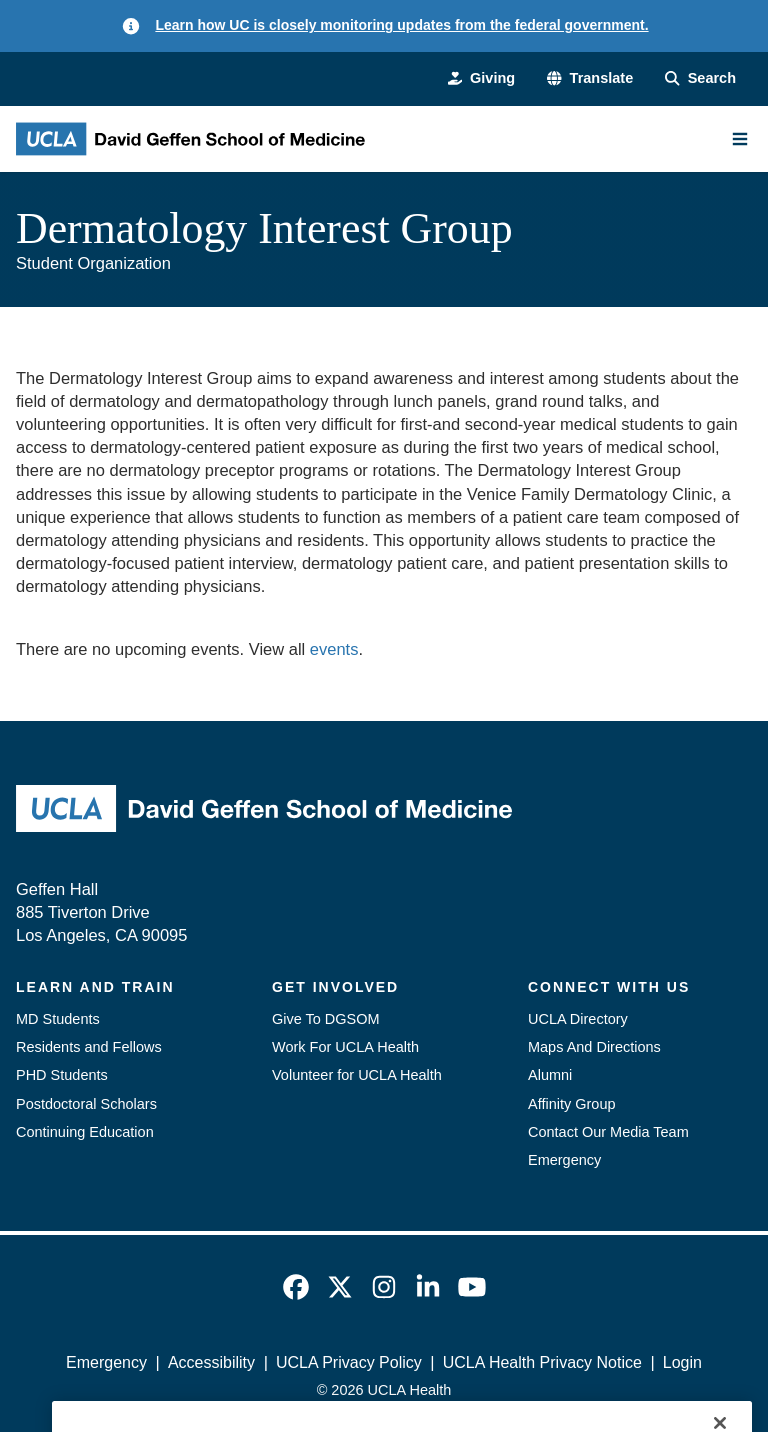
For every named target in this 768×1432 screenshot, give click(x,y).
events (334, 649)
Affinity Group (572, 1104)
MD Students (58, 1019)
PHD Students (62, 1075)
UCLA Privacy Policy (349, 1362)
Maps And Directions (594, 1047)
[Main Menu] (740, 139)
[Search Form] (700, 78)
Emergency (564, 1160)
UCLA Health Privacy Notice (542, 1362)
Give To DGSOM (326, 1019)
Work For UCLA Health (345, 1047)
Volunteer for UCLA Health (357, 1075)
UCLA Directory (578, 1019)
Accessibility (211, 1362)
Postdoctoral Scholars (86, 1104)
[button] (590, 78)
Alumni (550, 1075)
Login (682, 1362)
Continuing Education (85, 1132)
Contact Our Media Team (608, 1132)
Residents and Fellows (89, 1047)
